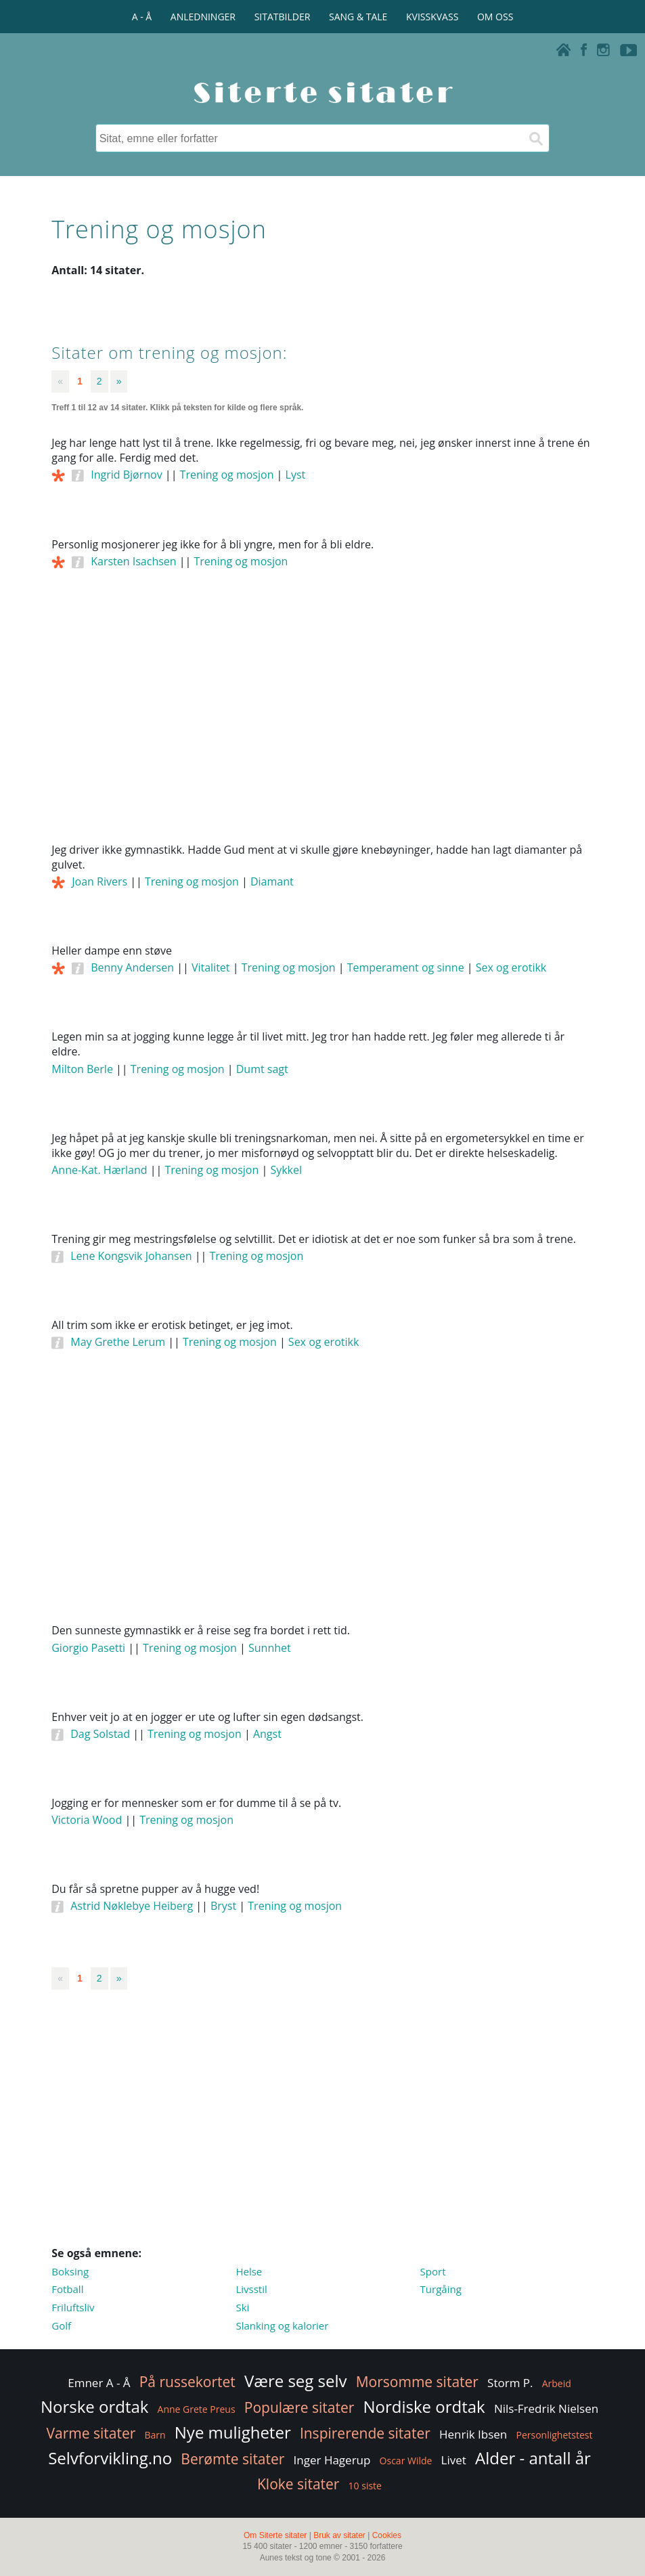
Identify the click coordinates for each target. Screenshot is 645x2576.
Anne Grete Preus (197, 2409)
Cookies (386, 2535)
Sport (433, 2271)
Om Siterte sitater (275, 2535)
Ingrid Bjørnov (126, 474)
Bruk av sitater (339, 2535)
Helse (249, 2271)
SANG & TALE (358, 16)
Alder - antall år (533, 2458)
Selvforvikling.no (110, 2458)
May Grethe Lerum (117, 1341)
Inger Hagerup (332, 2460)
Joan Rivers (99, 881)
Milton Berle (82, 1069)
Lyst (296, 474)
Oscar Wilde (406, 2460)
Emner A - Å (99, 2383)
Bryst (223, 1905)
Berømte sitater (232, 2458)
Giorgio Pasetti (88, 1647)
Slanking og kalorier (282, 2325)
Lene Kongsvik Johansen (131, 1255)
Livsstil (251, 2289)
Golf (61, 2325)
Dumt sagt (262, 1069)
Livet (453, 2460)
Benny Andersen (132, 967)
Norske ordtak (95, 2406)
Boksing (70, 2271)
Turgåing (441, 2289)
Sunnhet (269, 1647)
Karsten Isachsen (133, 561)
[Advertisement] (322, 724)
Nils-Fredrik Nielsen (546, 2408)
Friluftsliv (72, 2307)
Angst (267, 1733)
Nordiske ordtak (424, 2406)
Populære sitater (299, 2407)
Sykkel (286, 1169)
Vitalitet (211, 967)
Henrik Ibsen (473, 2434)
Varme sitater (91, 2433)
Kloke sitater (298, 2483)
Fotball (67, 2289)
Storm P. (510, 2383)
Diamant (272, 881)
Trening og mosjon (227, 474)
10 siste (365, 2485)
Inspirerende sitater (365, 2433)
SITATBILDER (282, 16)
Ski (242, 2307)
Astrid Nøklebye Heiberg (131, 1905)
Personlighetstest (554, 2434)
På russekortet (187, 2381)
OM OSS (495, 16)
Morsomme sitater (417, 2381)
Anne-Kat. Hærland (99, 1169)
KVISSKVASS (432, 16)
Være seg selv (295, 2381)
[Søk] (535, 138)
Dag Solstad (100, 1733)
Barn (154, 2434)
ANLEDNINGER (203, 16)
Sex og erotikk (511, 967)
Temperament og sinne (405, 967)
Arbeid (556, 2383)
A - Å (142, 16)
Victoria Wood (86, 1819)
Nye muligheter (233, 2432)
